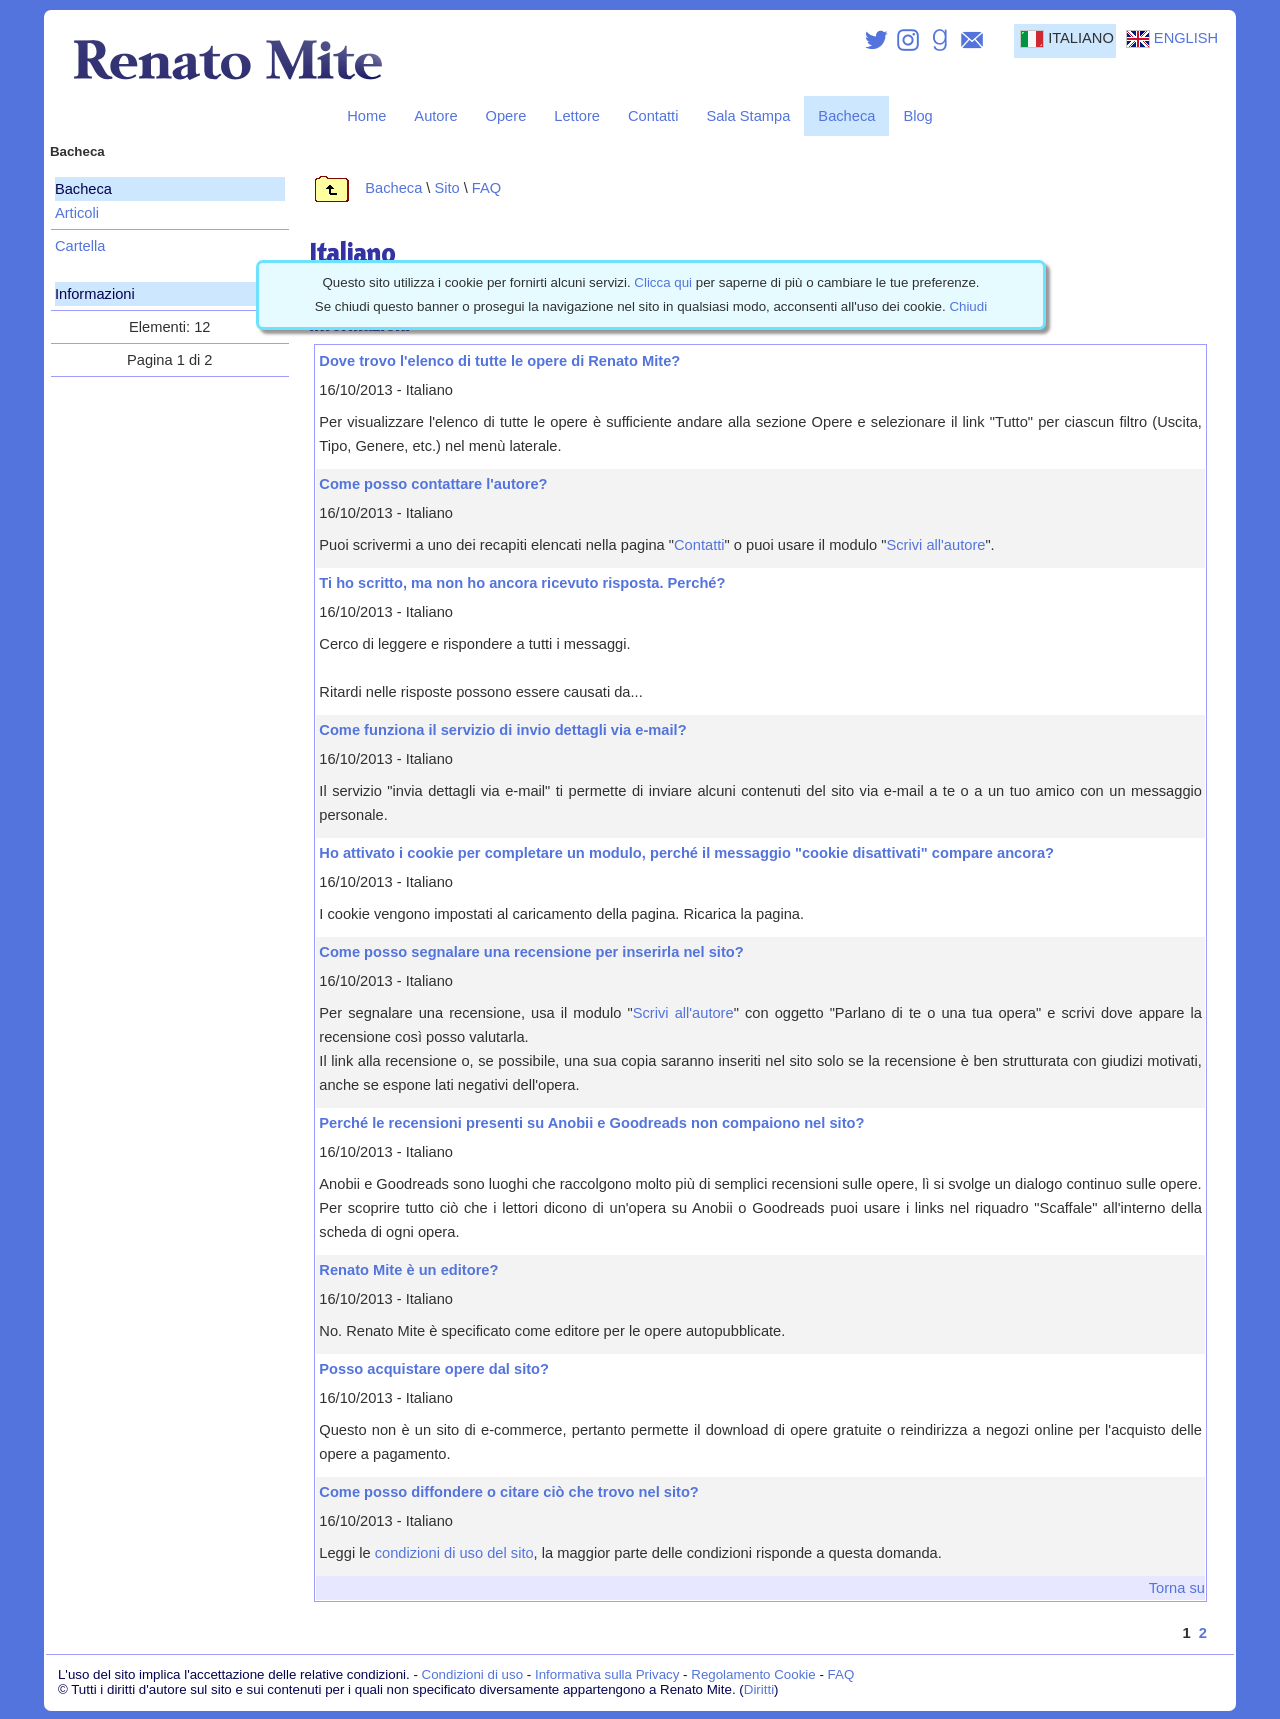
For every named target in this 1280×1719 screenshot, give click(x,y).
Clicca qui (663, 282)
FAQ (486, 188)
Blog (917, 116)
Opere (506, 116)
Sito (446, 188)
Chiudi (968, 306)
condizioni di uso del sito (454, 1553)
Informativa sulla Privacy (607, 1674)
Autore (435, 116)
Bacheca (846, 116)
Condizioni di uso (473, 1674)
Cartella (80, 246)
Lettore (577, 116)
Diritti (759, 1689)
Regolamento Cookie (753, 1674)
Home (366, 116)
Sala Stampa (748, 116)
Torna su (1177, 1588)
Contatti (653, 116)
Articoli (77, 213)
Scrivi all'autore (936, 545)
